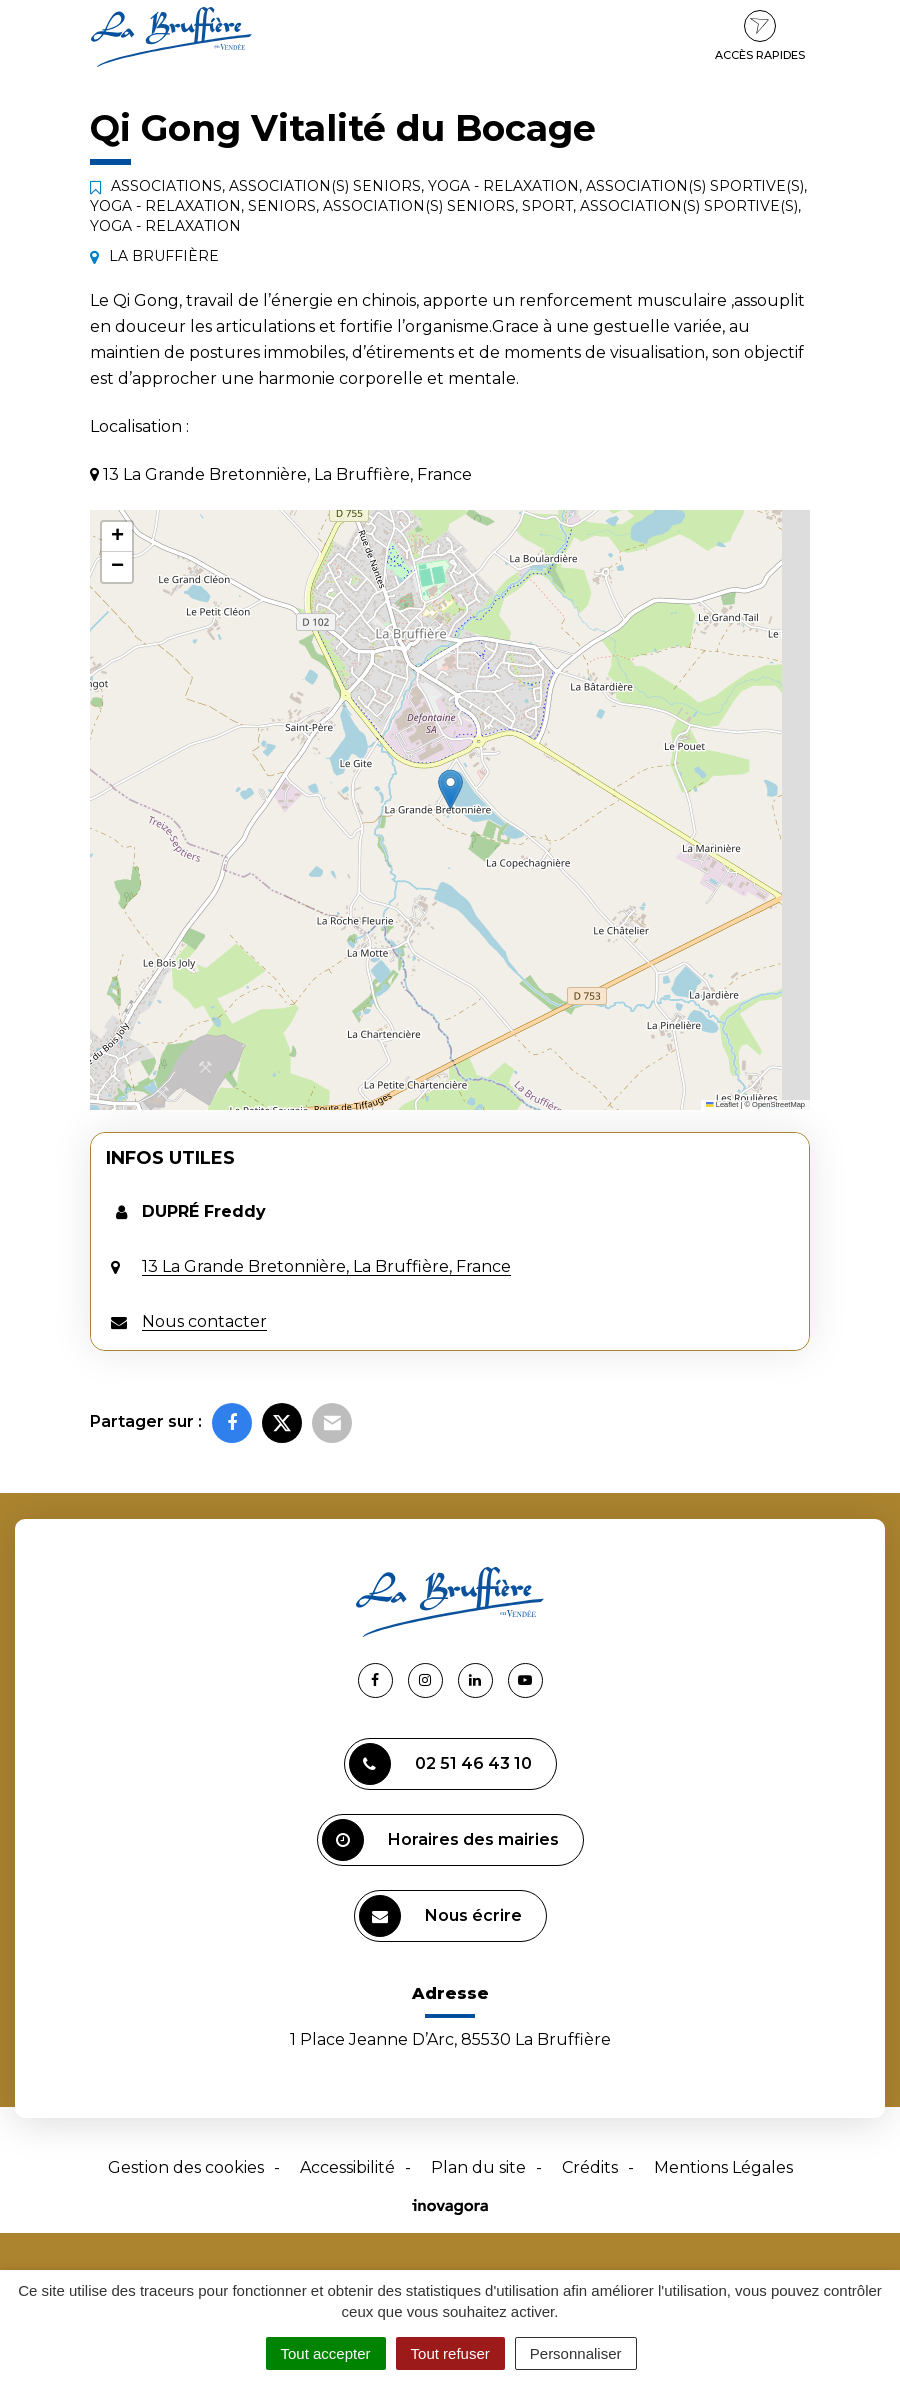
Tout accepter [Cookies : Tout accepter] (326, 2353)
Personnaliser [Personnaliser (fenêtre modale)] (576, 2353)
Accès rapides (760, 36)
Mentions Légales (723, 2167)
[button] (450, 789)
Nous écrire (440, 1916)
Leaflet (722, 1104)
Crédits (590, 2167)
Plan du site (478, 2167)
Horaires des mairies (440, 1840)
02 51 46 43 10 (440, 1764)
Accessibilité (347, 2167)
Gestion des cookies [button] (186, 2167)
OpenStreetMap (778, 1104)
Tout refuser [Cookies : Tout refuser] (450, 2353)
